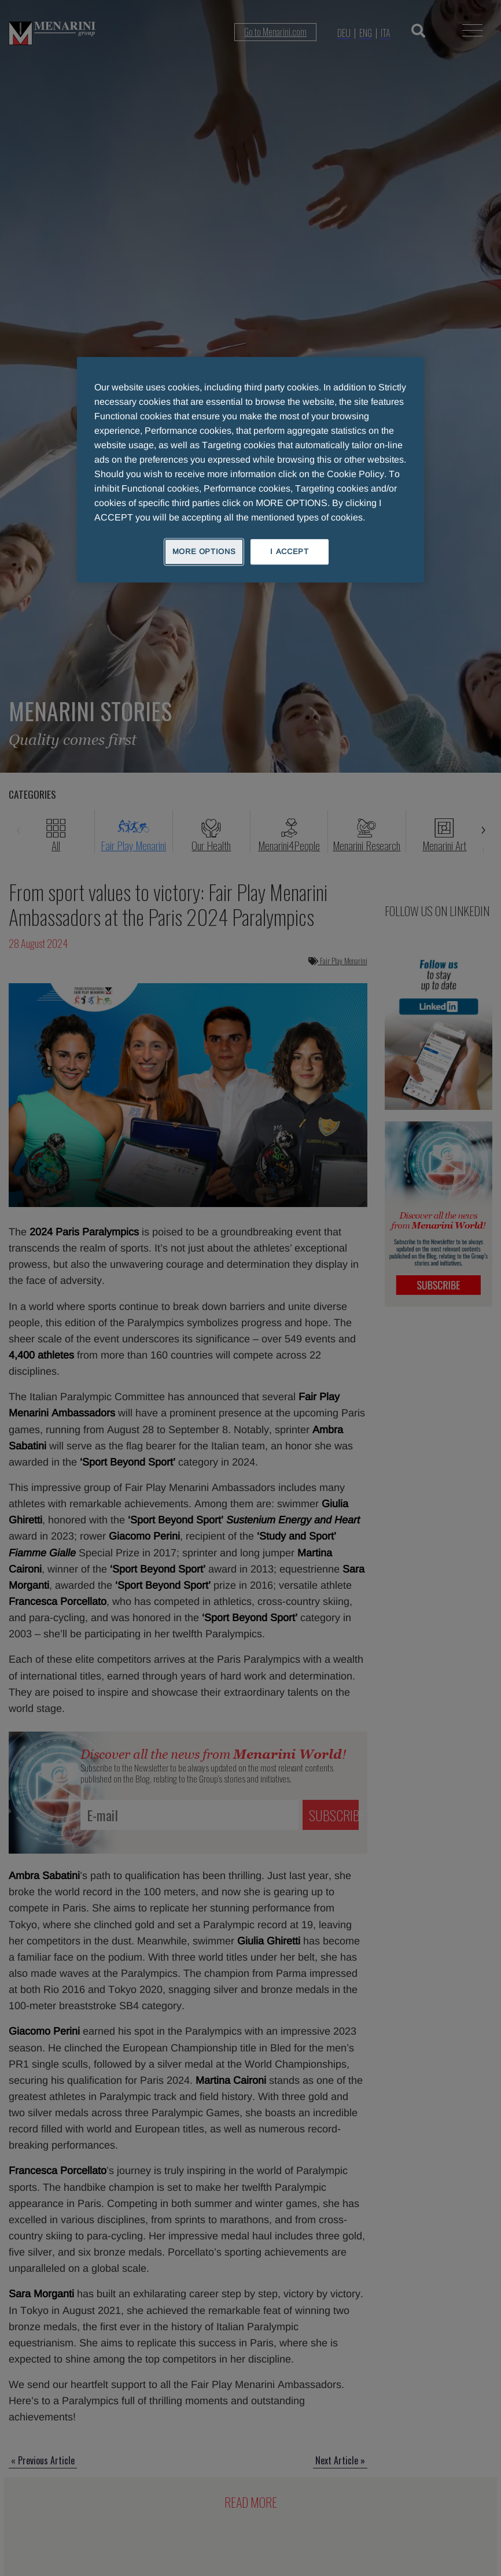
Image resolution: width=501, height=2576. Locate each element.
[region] (250, 469)
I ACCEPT (289, 551)
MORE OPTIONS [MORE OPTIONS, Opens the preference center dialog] (204, 551)
